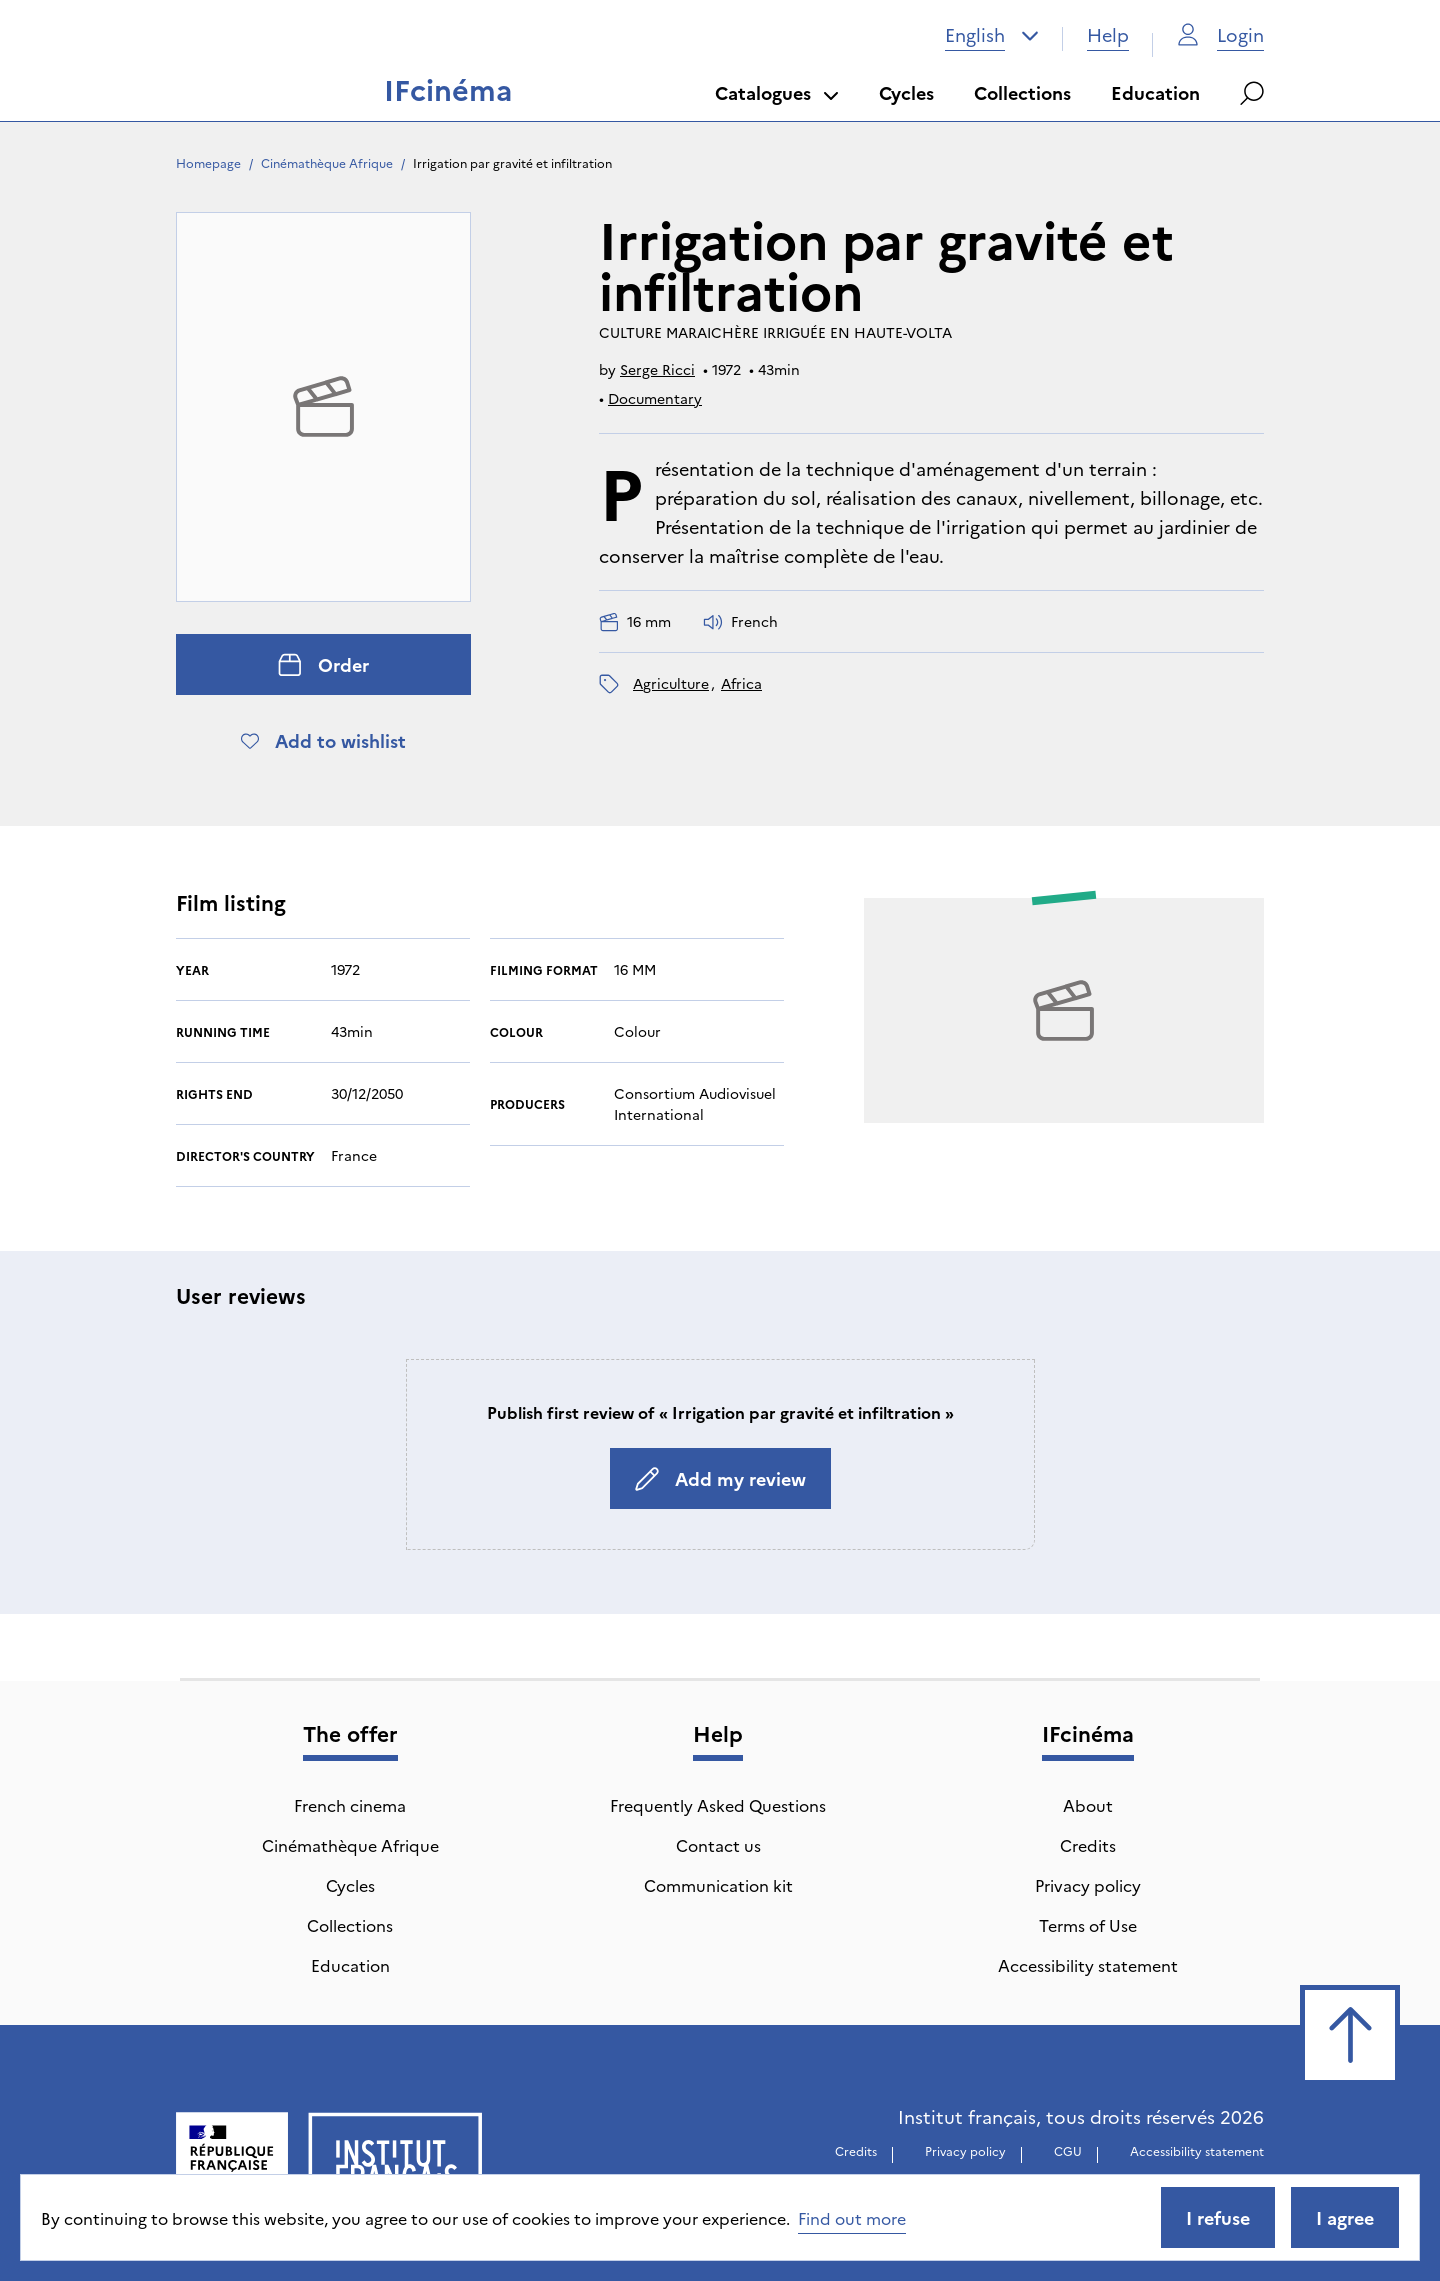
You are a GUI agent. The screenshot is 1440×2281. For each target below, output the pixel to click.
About (1088, 1805)
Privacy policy (1088, 1885)
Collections (1022, 92)
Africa (741, 683)
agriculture (671, 683)
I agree (1345, 2217)
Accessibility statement (1088, 1965)
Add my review (720, 1478)
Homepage (208, 162)
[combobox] (992, 35)
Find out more (852, 2218)
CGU (1068, 2150)
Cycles (906, 92)
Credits (1088, 1845)
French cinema (350, 1805)
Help (1108, 34)
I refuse (1218, 2217)
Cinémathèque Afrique (327, 162)
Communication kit (718, 1885)
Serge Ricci (657, 369)
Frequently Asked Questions (718, 1805)
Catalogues (777, 92)
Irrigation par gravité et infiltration (512, 162)
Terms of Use (1088, 1925)
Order (323, 664)
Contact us (718, 1845)
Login (1220, 34)
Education (1155, 92)
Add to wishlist (323, 740)
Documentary (655, 398)
